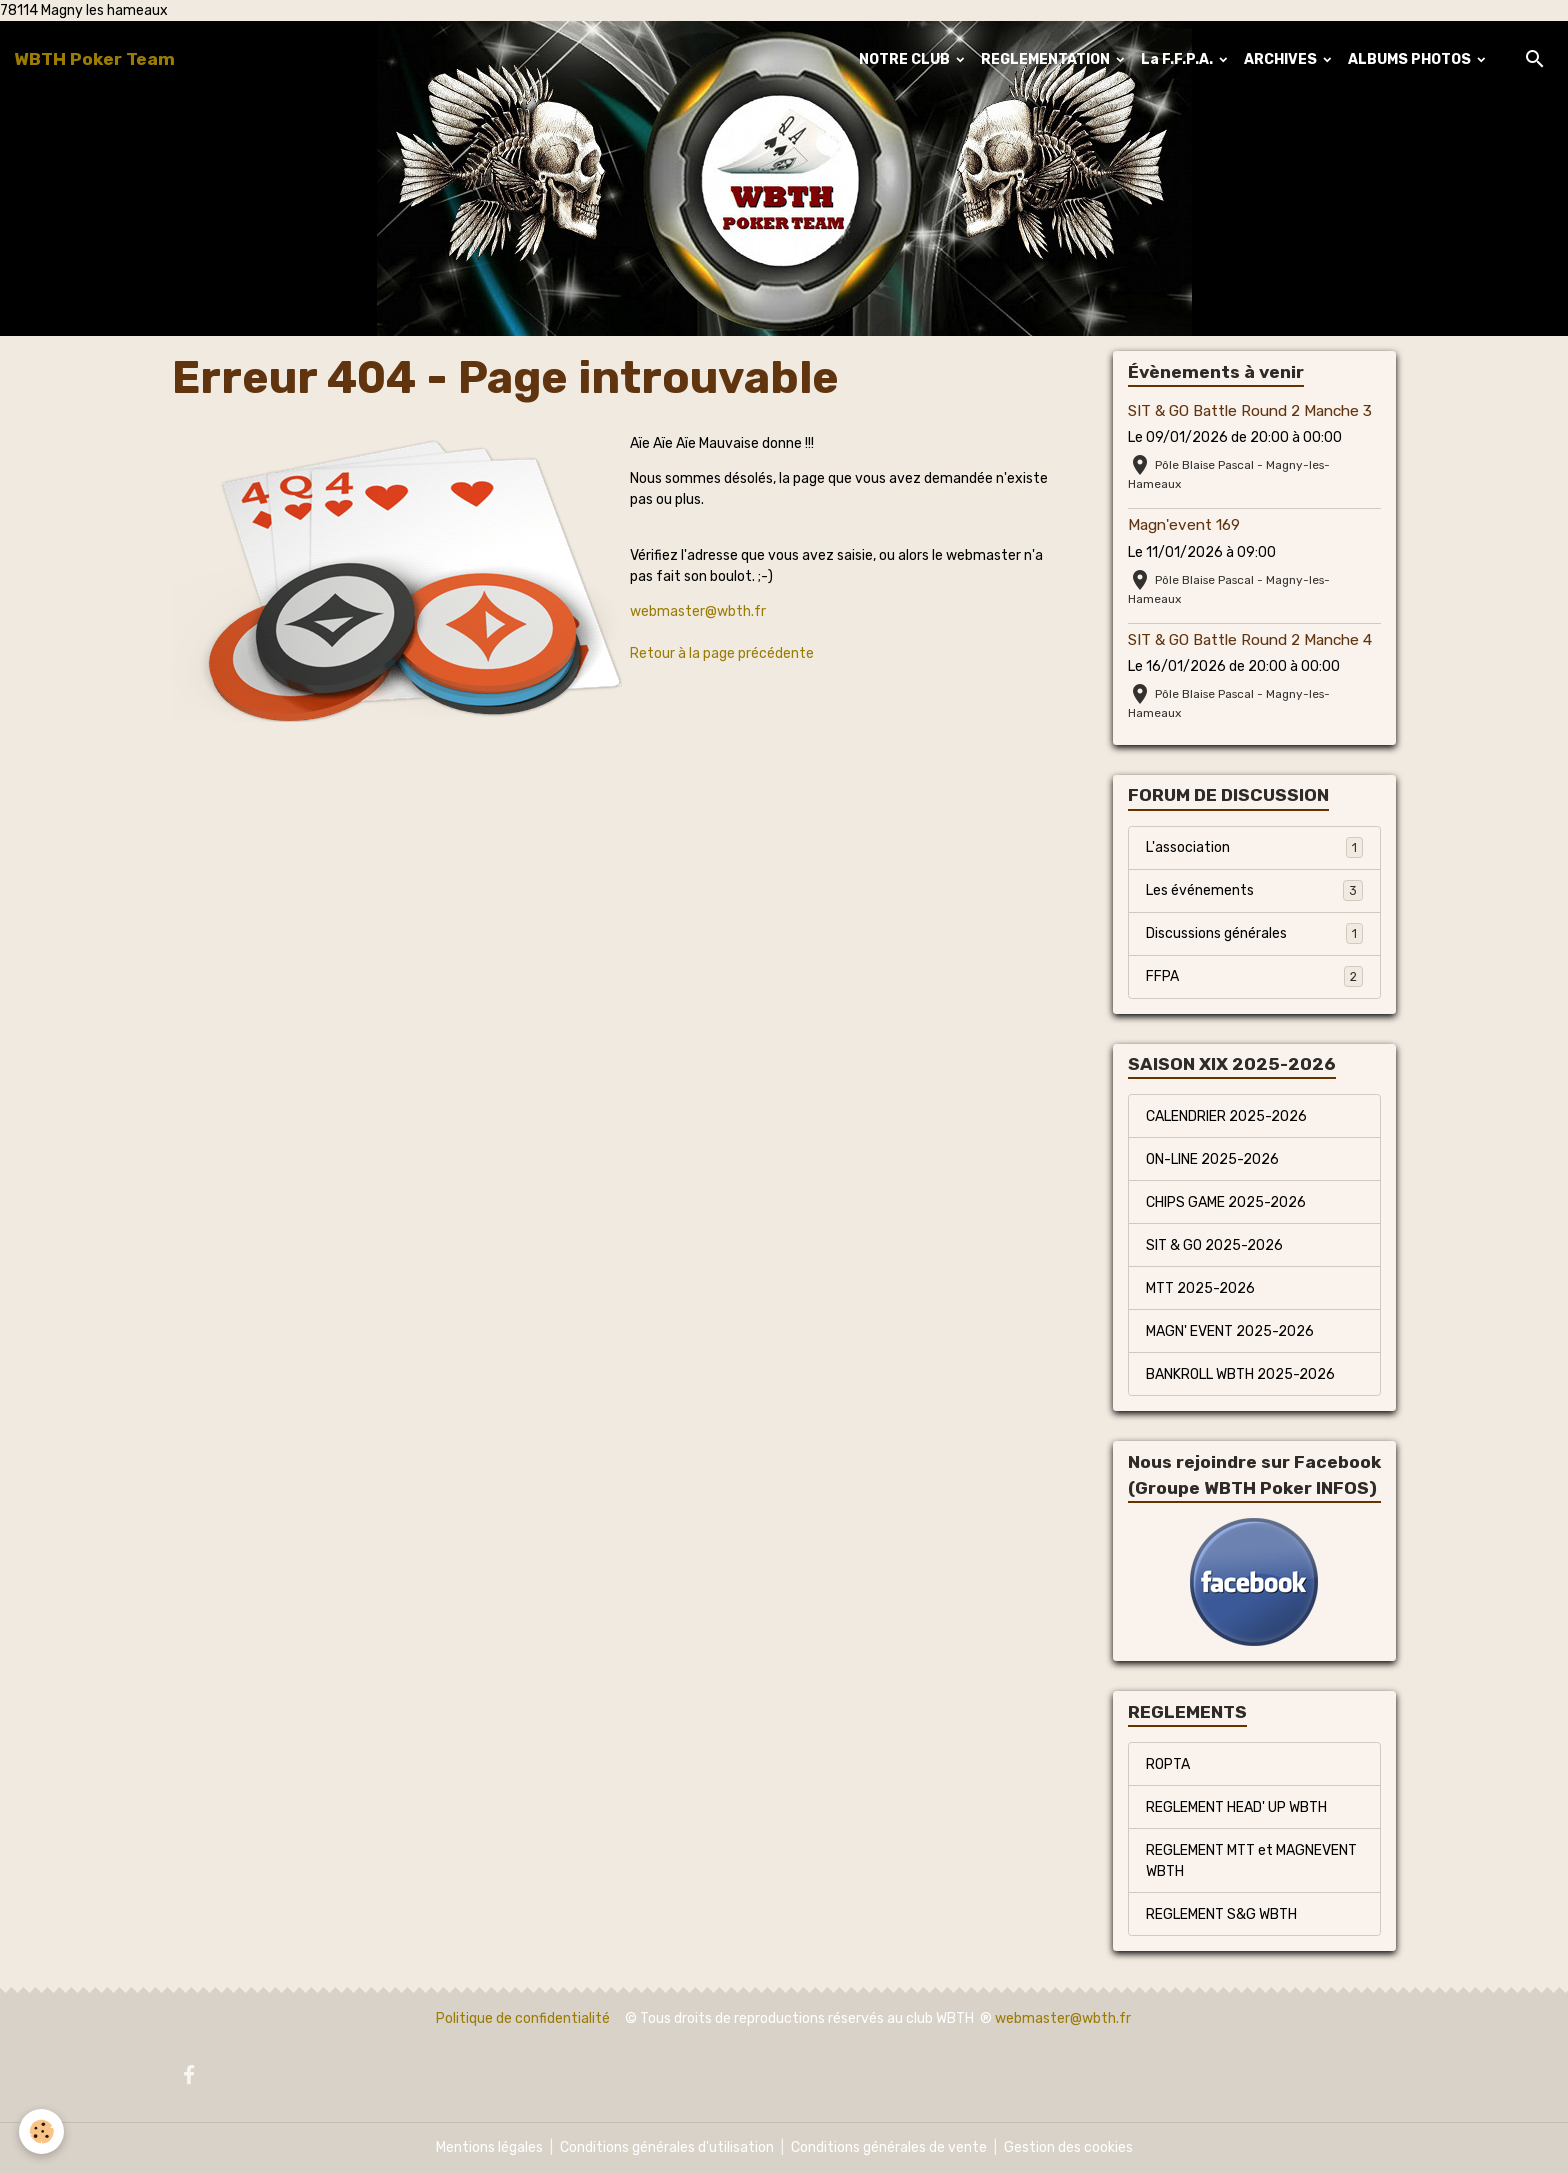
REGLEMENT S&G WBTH (1221, 1914)
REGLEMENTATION (1047, 59)
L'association (1254, 847)
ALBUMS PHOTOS (1411, 59)
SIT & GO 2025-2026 (1214, 1245)
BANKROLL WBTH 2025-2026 (1240, 1374)
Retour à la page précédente (722, 653)
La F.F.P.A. (1178, 59)
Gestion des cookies (1068, 2147)
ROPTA (1168, 1764)
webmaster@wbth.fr (698, 611)
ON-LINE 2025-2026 (1212, 1159)
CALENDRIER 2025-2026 (1226, 1116)
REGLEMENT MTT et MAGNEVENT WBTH (1251, 1861)
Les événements (1254, 890)
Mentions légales (489, 2147)
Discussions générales (1254, 933)
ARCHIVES (1282, 59)
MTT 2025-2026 (1200, 1288)
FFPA (1254, 976)
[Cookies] (42, 2131)
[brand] (94, 59)
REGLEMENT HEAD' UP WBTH (1236, 1807)
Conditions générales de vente (889, 2147)
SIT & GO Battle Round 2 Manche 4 (1250, 640)
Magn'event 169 (1184, 525)
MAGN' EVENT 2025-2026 (1230, 1331)
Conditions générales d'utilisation (667, 2147)
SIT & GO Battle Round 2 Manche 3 (1250, 411)
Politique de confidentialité (523, 2018)
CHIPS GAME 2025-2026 (1226, 1202)
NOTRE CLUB (906, 59)
